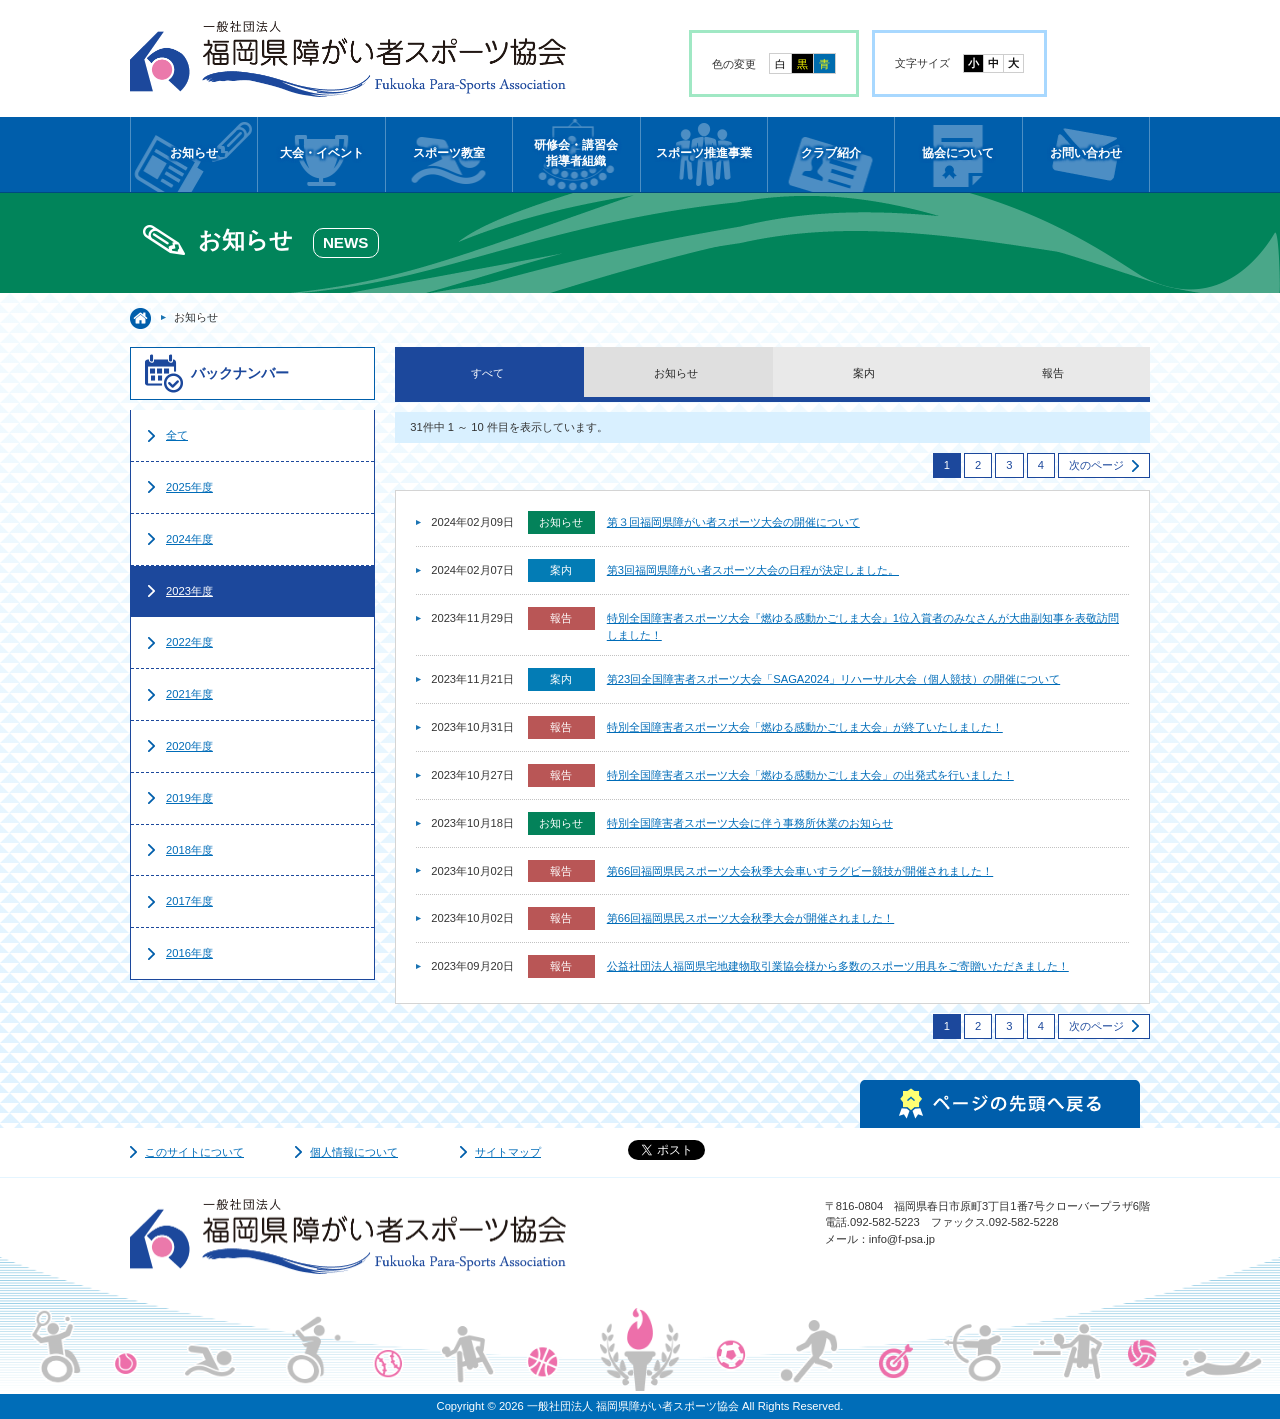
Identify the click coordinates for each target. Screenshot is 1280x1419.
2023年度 (189, 591)
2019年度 (189, 798)
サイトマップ (508, 1152)
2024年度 (189, 539)
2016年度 (189, 953)
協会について (958, 153)
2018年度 (189, 850)
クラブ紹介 (831, 153)
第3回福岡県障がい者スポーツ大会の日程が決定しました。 (753, 570)
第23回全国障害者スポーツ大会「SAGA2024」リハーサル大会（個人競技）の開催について (833, 679)
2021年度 (189, 694)
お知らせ (194, 153)
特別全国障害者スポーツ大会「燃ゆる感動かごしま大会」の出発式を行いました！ (810, 775)
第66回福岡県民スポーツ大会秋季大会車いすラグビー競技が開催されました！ (800, 871)
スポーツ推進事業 (704, 153)
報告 (1053, 373)
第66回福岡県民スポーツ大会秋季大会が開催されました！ (750, 918)
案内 (864, 373)
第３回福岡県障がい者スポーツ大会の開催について (733, 522)
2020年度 (189, 746)
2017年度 (189, 901)
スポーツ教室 (449, 153)
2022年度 (189, 642)
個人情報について (354, 1152)
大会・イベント (322, 153)
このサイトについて (194, 1152)
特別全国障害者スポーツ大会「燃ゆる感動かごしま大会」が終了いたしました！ (805, 727)
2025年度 (189, 487)
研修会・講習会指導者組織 (576, 153)
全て (177, 435)
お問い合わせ (1086, 153)
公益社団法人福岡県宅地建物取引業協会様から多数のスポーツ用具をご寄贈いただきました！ (838, 966)
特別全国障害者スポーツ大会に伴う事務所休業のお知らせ (750, 823)
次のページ (1096, 465)
